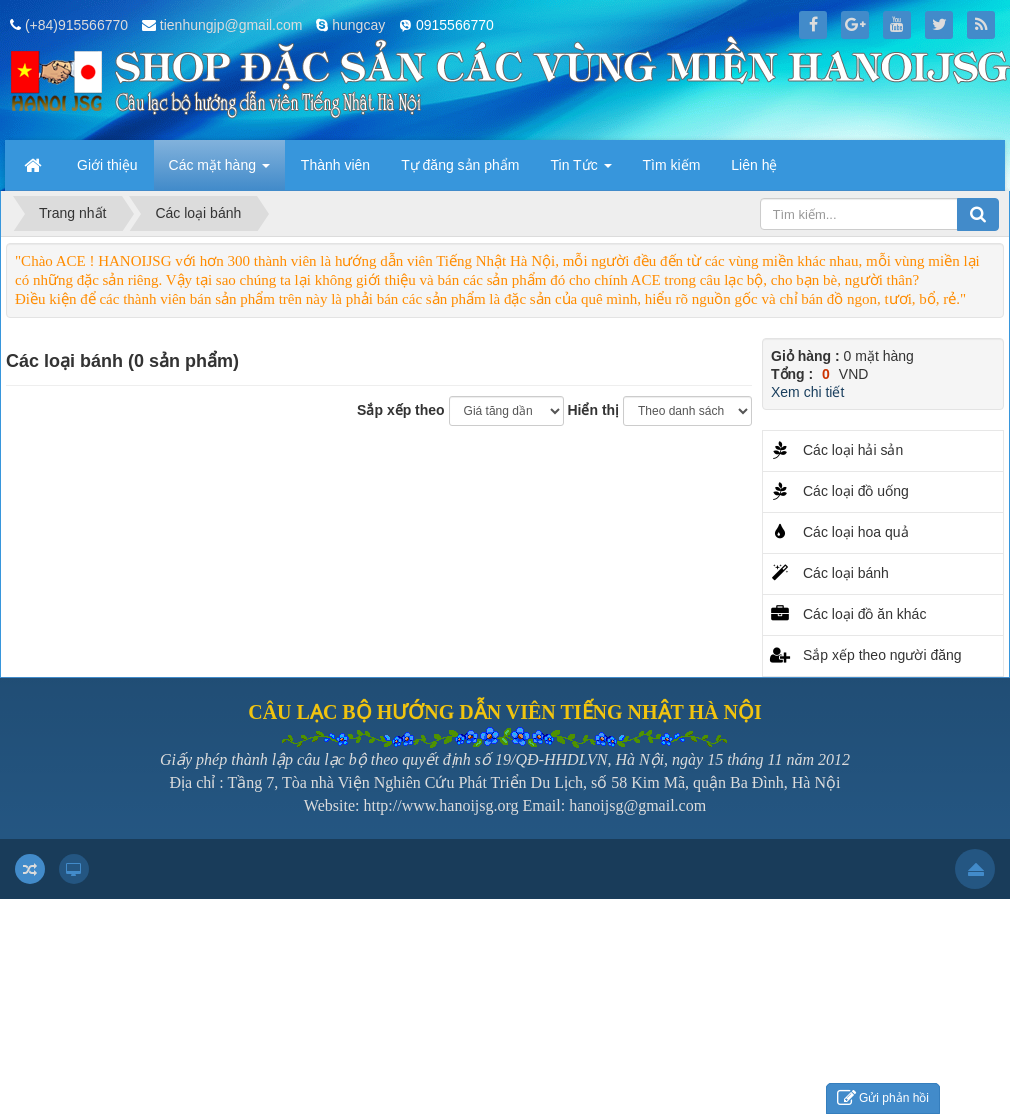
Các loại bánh (846, 573)
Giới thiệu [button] (107, 165)
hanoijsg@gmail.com (637, 805)
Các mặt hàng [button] (219, 171)
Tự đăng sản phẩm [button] (460, 165)
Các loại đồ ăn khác (864, 614)
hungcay (358, 25)
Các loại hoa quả (856, 532)
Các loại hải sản (853, 450)
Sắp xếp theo (401, 410)
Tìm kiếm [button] (672, 165)
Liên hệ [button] (754, 165)
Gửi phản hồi (883, 1098)
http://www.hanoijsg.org (440, 805)
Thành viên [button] (335, 165)
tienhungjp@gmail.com (231, 25)
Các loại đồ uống (856, 491)
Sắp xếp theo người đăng (882, 655)
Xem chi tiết (807, 392)
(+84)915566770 (76, 25)
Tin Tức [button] (581, 171)
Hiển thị (593, 410)
